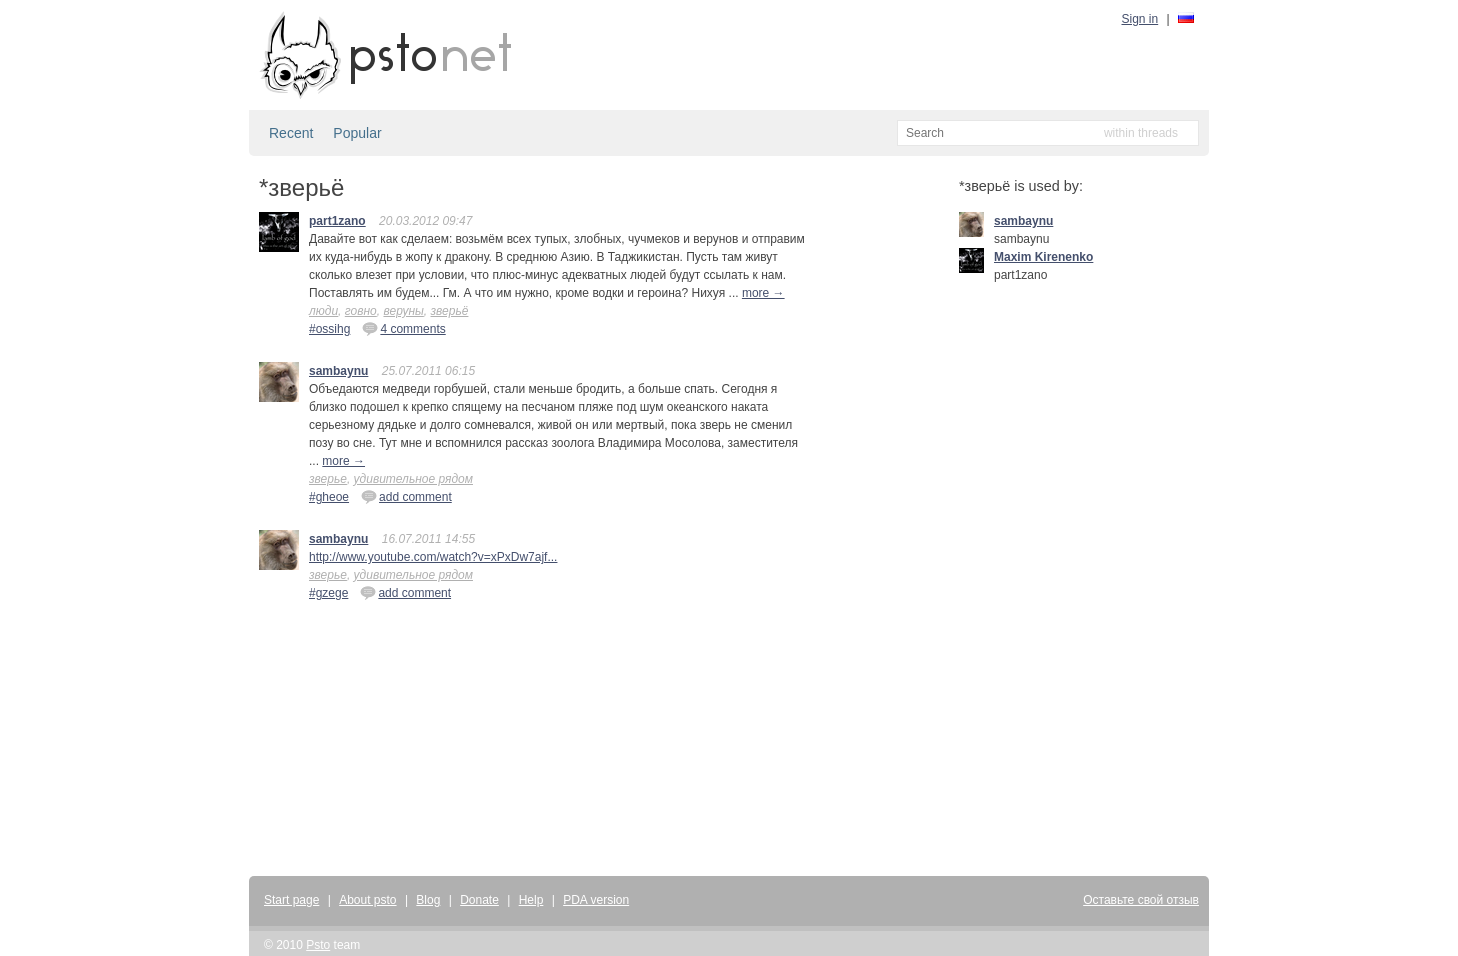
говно (361, 311)
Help (531, 900)
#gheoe (329, 497)
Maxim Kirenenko (1043, 257)
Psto (318, 945)
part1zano (337, 221)
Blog (428, 900)
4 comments (403, 328)
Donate (479, 900)
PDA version (596, 900)
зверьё (450, 311)
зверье (328, 479)
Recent (291, 133)
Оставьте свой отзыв (1141, 900)
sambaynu (338, 371)
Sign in (1140, 19)
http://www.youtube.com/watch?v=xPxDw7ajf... (433, 557)
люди (323, 311)
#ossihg (329, 329)
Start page (291, 900)
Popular (357, 133)
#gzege (328, 593)
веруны (403, 311)
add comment (406, 496)
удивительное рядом (413, 479)
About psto (367, 900)
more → (763, 293)
